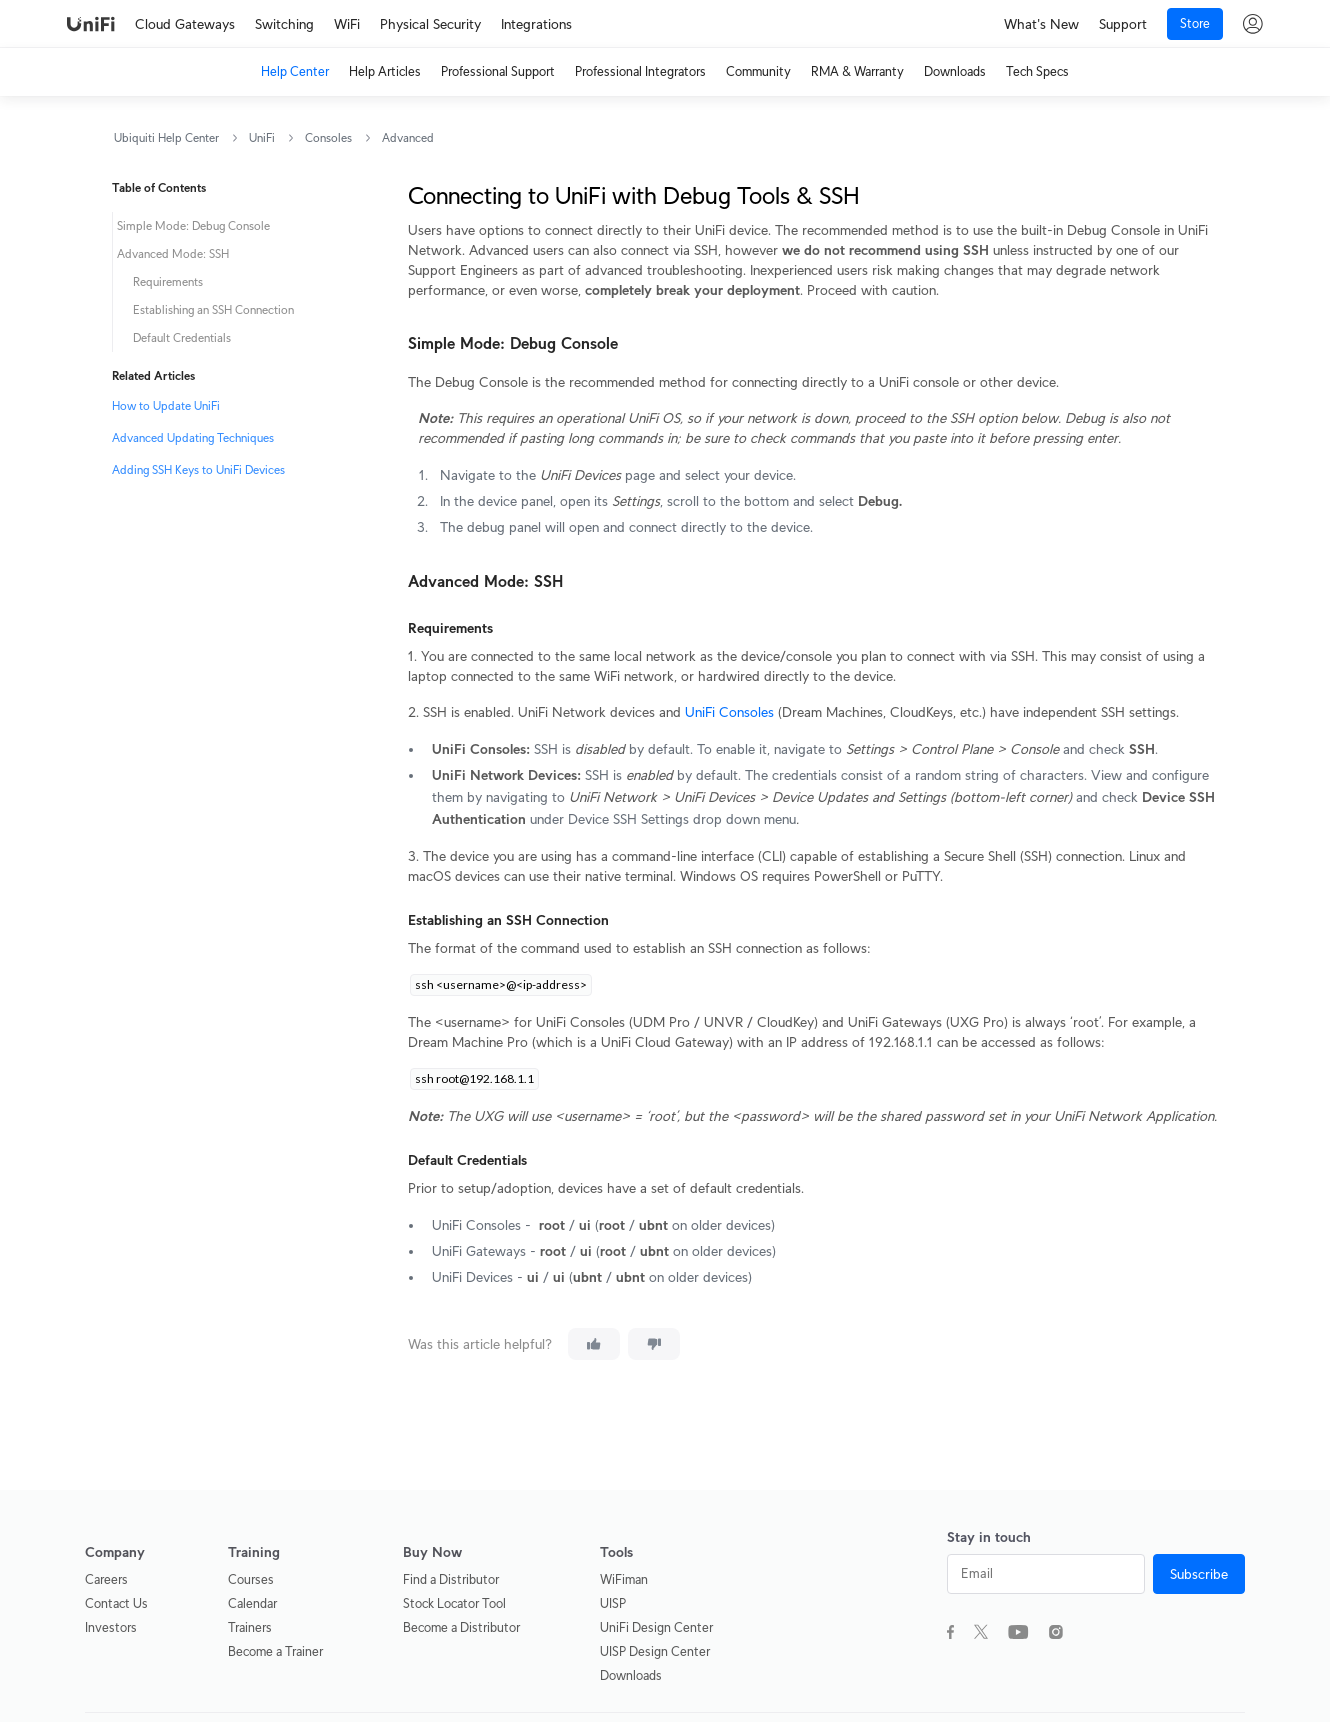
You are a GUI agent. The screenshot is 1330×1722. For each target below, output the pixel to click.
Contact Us (116, 1603)
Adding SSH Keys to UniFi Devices (198, 469)
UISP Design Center (655, 1651)
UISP (613, 1603)
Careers (106, 1579)
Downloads (955, 71)
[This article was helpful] (594, 1344)
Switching (284, 24)
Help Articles (385, 71)
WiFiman (624, 1579)
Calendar (252, 1603)
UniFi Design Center (656, 1627)
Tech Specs (1037, 71)
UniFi (262, 137)
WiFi (347, 24)
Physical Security (430, 24)
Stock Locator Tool (454, 1603)
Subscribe (1199, 1574)
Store (1195, 23)
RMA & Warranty (857, 71)
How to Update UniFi (166, 405)
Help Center (295, 71)
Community (758, 71)
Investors (111, 1627)
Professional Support (498, 71)
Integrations (536, 24)
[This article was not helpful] (654, 1344)
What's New (1041, 24)
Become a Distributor (461, 1627)
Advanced (408, 137)
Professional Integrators (640, 71)
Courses (251, 1579)
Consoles (328, 137)
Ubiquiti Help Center (166, 137)
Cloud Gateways (185, 24)
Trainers (250, 1627)
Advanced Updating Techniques (193, 437)
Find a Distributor (451, 1579)
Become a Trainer (275, 1651)
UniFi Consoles (729, 712)
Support (1123, 24)
